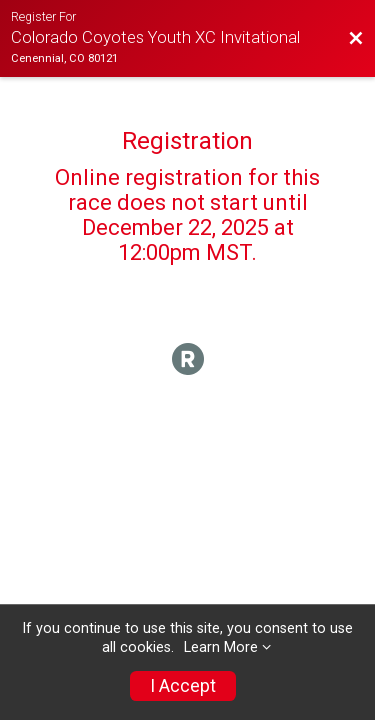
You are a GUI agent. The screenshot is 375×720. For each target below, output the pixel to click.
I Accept (183, 686)
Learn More (221, 647)
